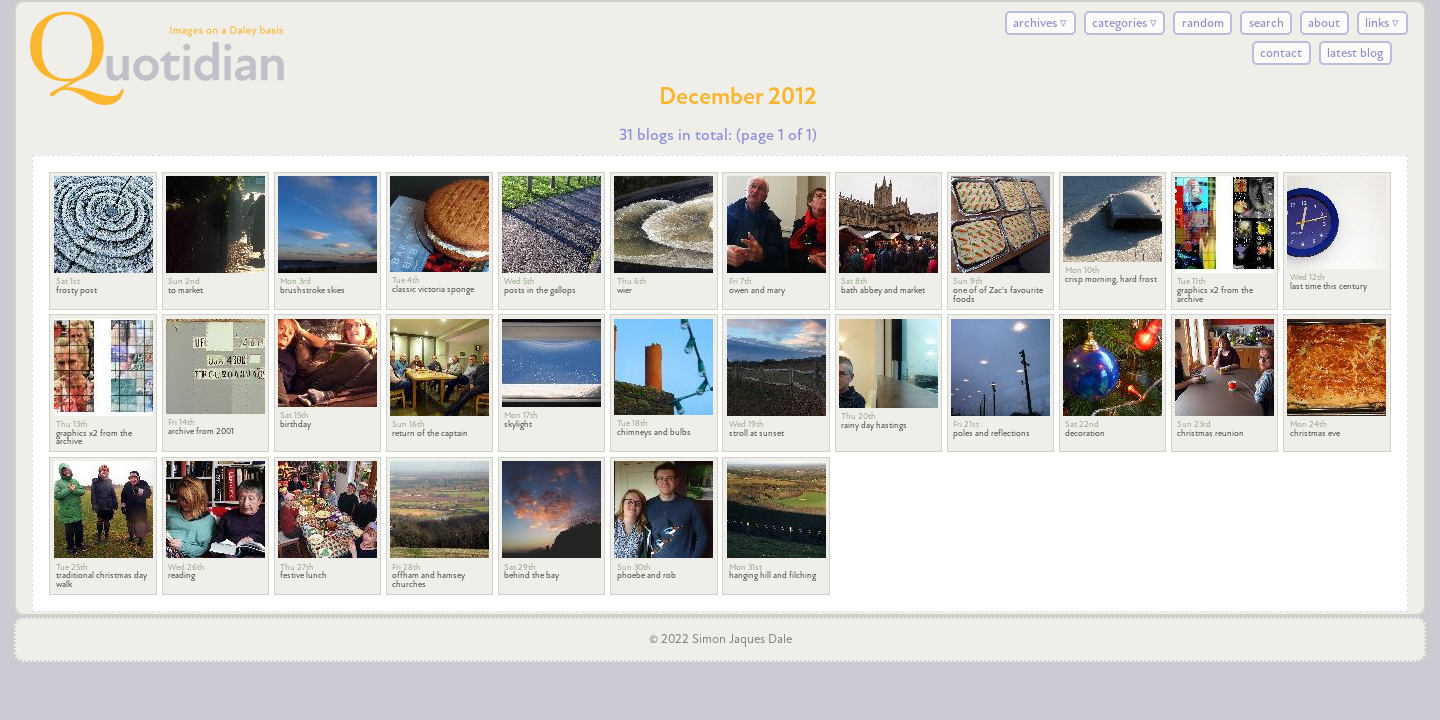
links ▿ (1382, 23)
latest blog (1355, 53)
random (1203, 23)
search (1266, 23)
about (1324, 23)
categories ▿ (1124, 23)
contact (1281, 53)
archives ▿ (1040, 23)
